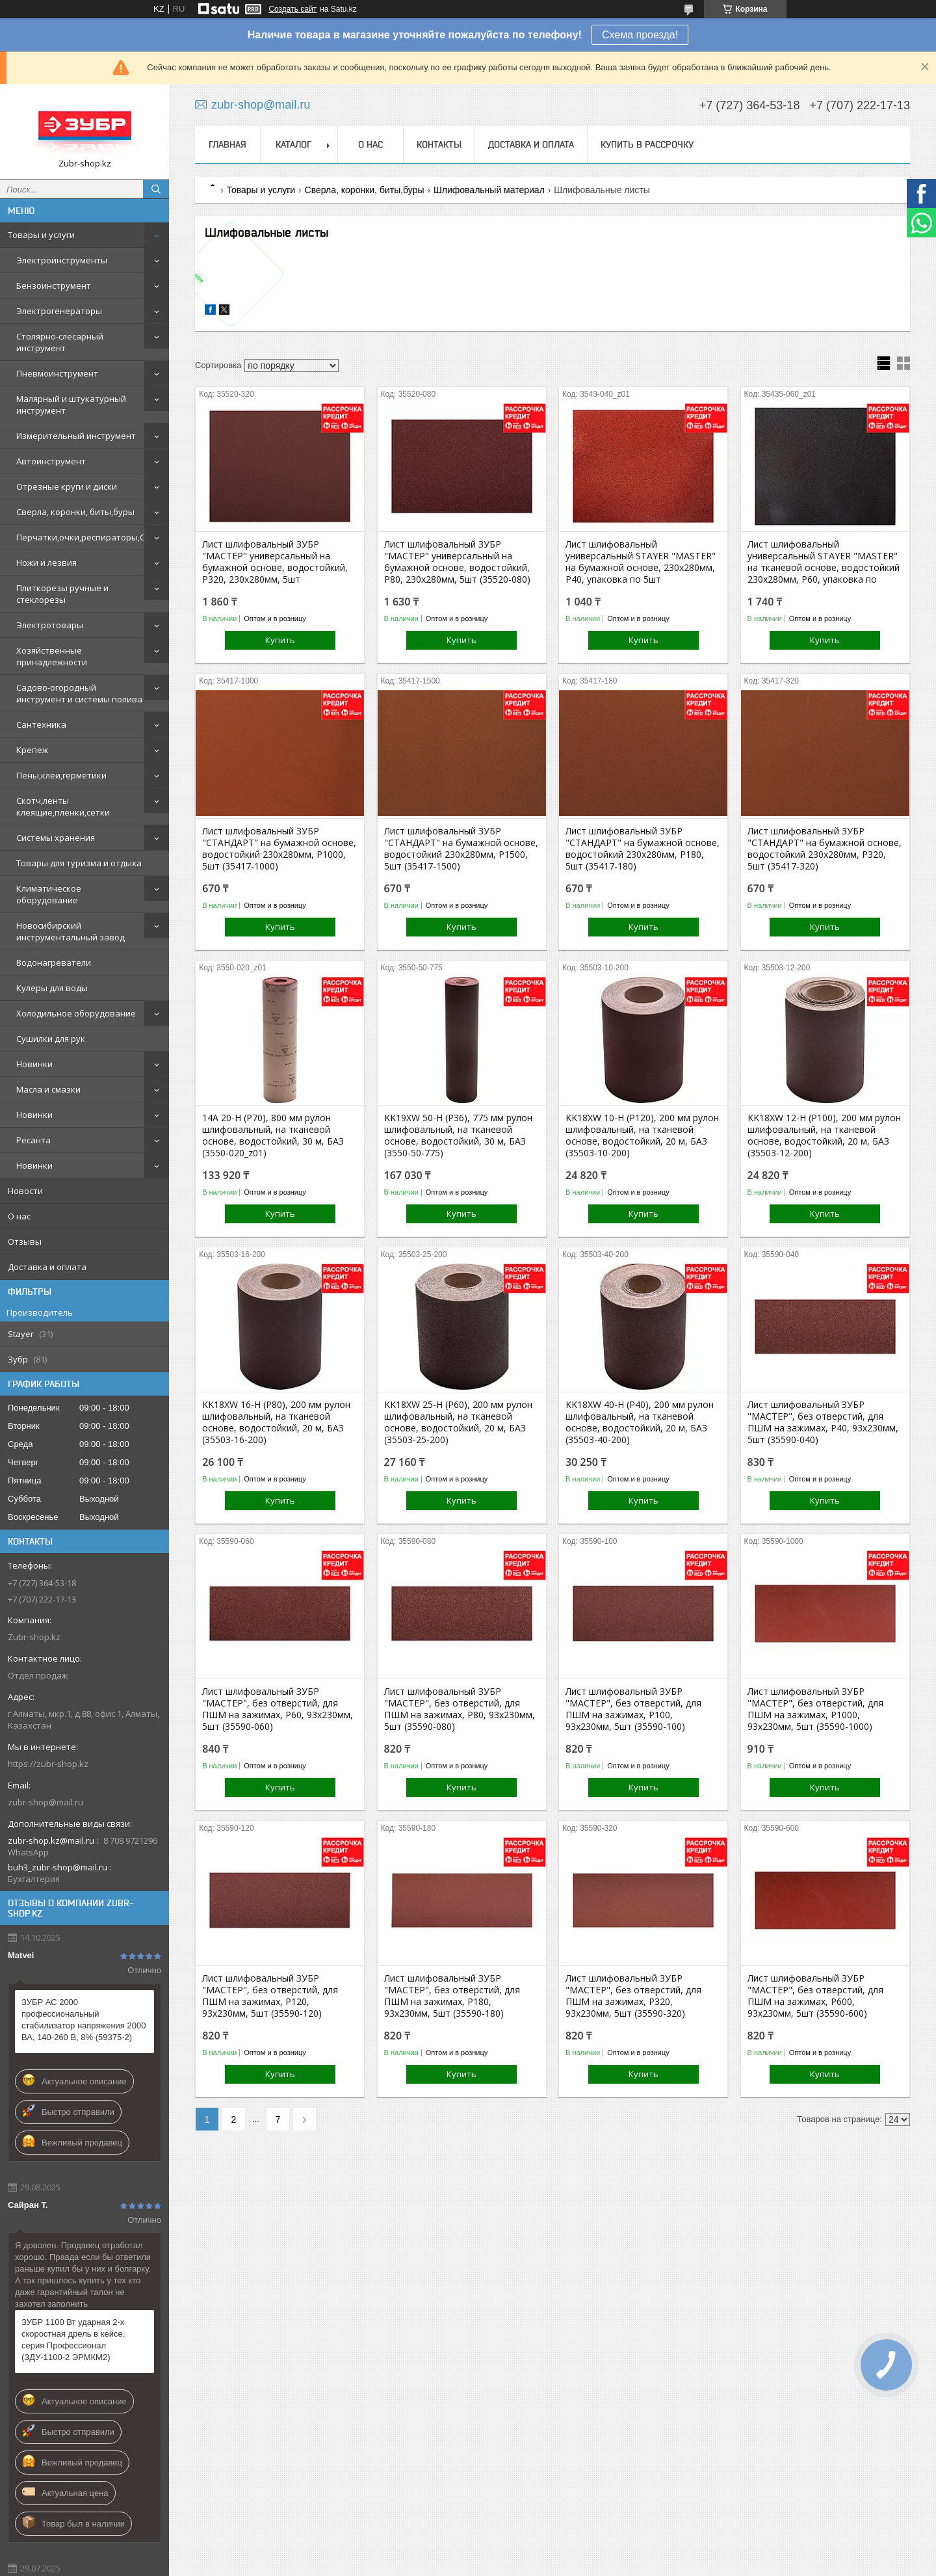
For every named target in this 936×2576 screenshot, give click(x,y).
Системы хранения (55, 837)
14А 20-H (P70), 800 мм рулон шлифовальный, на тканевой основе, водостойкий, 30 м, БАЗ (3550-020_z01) (273, 1135)
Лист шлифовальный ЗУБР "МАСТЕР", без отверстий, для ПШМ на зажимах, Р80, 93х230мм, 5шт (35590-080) (459, 1709)
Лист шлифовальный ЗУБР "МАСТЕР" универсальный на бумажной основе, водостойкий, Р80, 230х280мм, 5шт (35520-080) (457, 561)
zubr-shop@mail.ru (45, 1802)
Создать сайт (292, 9)
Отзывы (25, 1241)
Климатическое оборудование (48, 894)
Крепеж (32, 750)
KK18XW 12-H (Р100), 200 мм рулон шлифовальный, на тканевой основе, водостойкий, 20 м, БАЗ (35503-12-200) (824, 1135)
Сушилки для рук (50, 1038)
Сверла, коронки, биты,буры (75, 512)
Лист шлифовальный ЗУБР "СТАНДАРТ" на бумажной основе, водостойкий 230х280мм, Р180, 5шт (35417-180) (643, 848)
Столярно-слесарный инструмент (59, 342)
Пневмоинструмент (57, 373)
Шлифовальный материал (489, 190)
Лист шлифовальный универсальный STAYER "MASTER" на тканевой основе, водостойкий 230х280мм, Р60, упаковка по (824, 561)
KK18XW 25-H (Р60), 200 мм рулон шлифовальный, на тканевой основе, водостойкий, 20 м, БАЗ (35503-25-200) (458, 1422)
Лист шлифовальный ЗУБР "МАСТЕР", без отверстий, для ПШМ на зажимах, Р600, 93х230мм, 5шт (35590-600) (815, 1995)
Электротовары (49, 625)
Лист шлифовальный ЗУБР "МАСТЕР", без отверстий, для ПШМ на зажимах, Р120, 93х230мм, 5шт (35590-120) (270, 1995)
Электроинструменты (61, 260)
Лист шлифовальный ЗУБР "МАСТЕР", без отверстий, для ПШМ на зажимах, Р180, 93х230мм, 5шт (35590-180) (452, 1995)
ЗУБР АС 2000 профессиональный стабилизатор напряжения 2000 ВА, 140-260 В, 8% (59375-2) (83, 2019)
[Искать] (156, 189)
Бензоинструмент (53, 285)
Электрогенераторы (59, 311)
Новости (25, 1191)
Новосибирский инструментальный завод (70, 931)
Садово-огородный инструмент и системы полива (79, 693)
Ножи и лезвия (46, 562)
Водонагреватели (53, 962)
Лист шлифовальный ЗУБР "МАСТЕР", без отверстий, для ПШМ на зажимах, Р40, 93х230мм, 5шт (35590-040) (823, 1422)
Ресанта (33, 1140)
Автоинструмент (51, 461)
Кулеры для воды (52, 988)
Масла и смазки (48, 1089)
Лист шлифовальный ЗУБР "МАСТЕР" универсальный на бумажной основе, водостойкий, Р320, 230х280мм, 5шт (275, 561)
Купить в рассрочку (647, 144)
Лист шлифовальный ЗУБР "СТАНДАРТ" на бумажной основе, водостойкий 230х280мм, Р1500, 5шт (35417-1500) (461, 848)
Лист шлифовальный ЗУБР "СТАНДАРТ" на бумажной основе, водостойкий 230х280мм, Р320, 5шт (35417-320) (825, 848)
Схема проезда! (640, 34)
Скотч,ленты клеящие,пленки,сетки (63, 806)
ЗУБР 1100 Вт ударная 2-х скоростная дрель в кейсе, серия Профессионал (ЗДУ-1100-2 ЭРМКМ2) (73, 2339)
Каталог (293, 144)
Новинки (34, 1064)
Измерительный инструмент (76, 436)
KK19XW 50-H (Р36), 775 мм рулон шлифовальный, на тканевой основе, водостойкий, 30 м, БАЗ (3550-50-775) (458, 1135)
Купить (280, 640)
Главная (227, 144)
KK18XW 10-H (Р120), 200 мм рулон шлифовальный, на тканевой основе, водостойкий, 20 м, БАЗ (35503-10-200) (642, 1135)
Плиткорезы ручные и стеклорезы (62, 593)
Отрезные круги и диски (66, 486)
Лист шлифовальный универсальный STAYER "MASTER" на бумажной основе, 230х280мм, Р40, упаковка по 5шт (641, 561)
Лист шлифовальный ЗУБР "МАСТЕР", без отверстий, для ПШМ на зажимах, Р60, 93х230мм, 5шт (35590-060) (277, 1709)
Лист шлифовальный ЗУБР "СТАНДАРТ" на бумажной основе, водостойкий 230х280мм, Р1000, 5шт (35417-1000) (279, 848)
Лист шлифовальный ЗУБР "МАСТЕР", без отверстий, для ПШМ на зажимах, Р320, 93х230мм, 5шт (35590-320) (633, 1995)
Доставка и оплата (47, 1267)
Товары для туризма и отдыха (79, 863)
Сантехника (41, 724)
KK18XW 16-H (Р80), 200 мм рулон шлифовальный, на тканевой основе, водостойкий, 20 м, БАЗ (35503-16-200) (276, 1422)
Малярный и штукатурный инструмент (71, 404)
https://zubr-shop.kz (48, 1764)
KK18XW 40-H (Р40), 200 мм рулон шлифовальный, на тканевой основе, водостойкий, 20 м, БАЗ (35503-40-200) (640, 1422)
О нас (19, 1216)
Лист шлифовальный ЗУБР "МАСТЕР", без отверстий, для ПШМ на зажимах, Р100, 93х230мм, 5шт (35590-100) (633, 1709)
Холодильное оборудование (76, 1013)
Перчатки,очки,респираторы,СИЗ (86, 537)
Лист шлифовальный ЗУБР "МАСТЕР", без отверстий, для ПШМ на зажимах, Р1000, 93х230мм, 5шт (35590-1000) (815, 1709)
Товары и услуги (41, 235)
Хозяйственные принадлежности (51, 656)
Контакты (439, 144)
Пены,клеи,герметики (61, 775)
